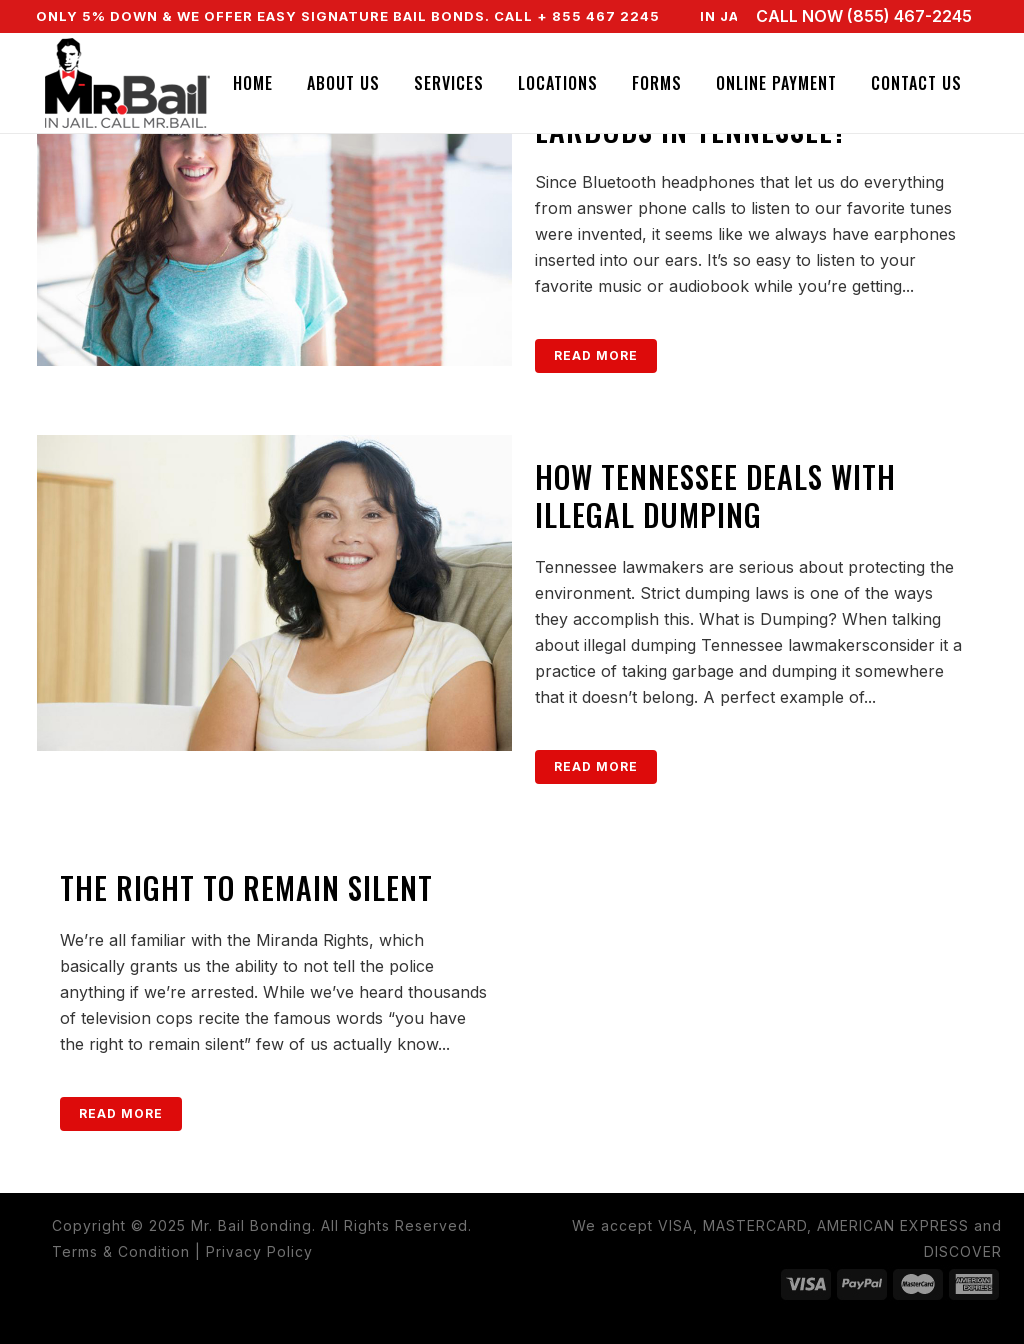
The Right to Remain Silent (246, 887)
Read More (596, 355)
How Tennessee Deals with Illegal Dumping (715, 495)
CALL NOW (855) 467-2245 (864, 16)
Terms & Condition (121, 1251)
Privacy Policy (259, 1251)
